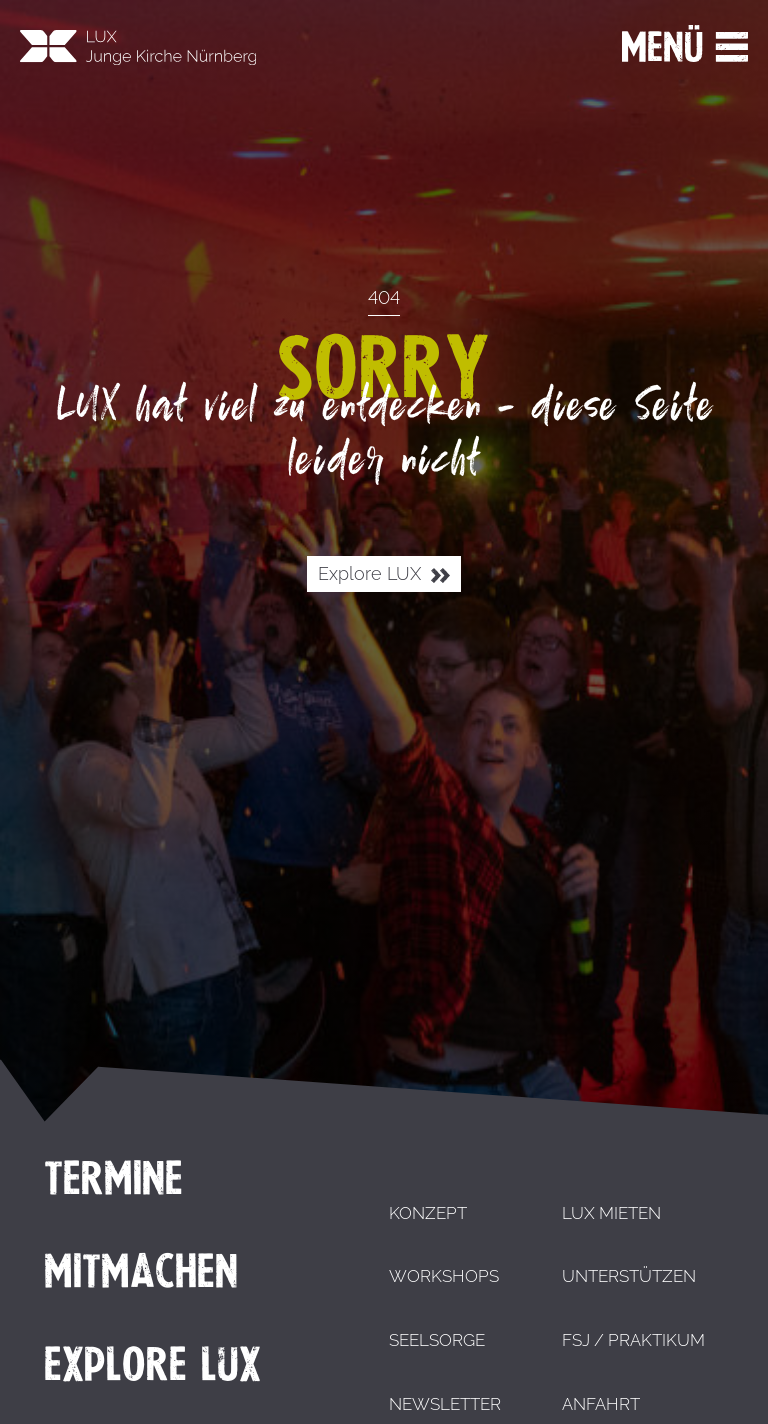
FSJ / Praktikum (633, 1340)
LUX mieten (611, 1213)
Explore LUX (383, 574)
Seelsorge (437, 1340)
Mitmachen (141, 1271)
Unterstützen (629, 1276)
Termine (113, 1178)
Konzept (428, 1213)
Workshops (444, 1276)
